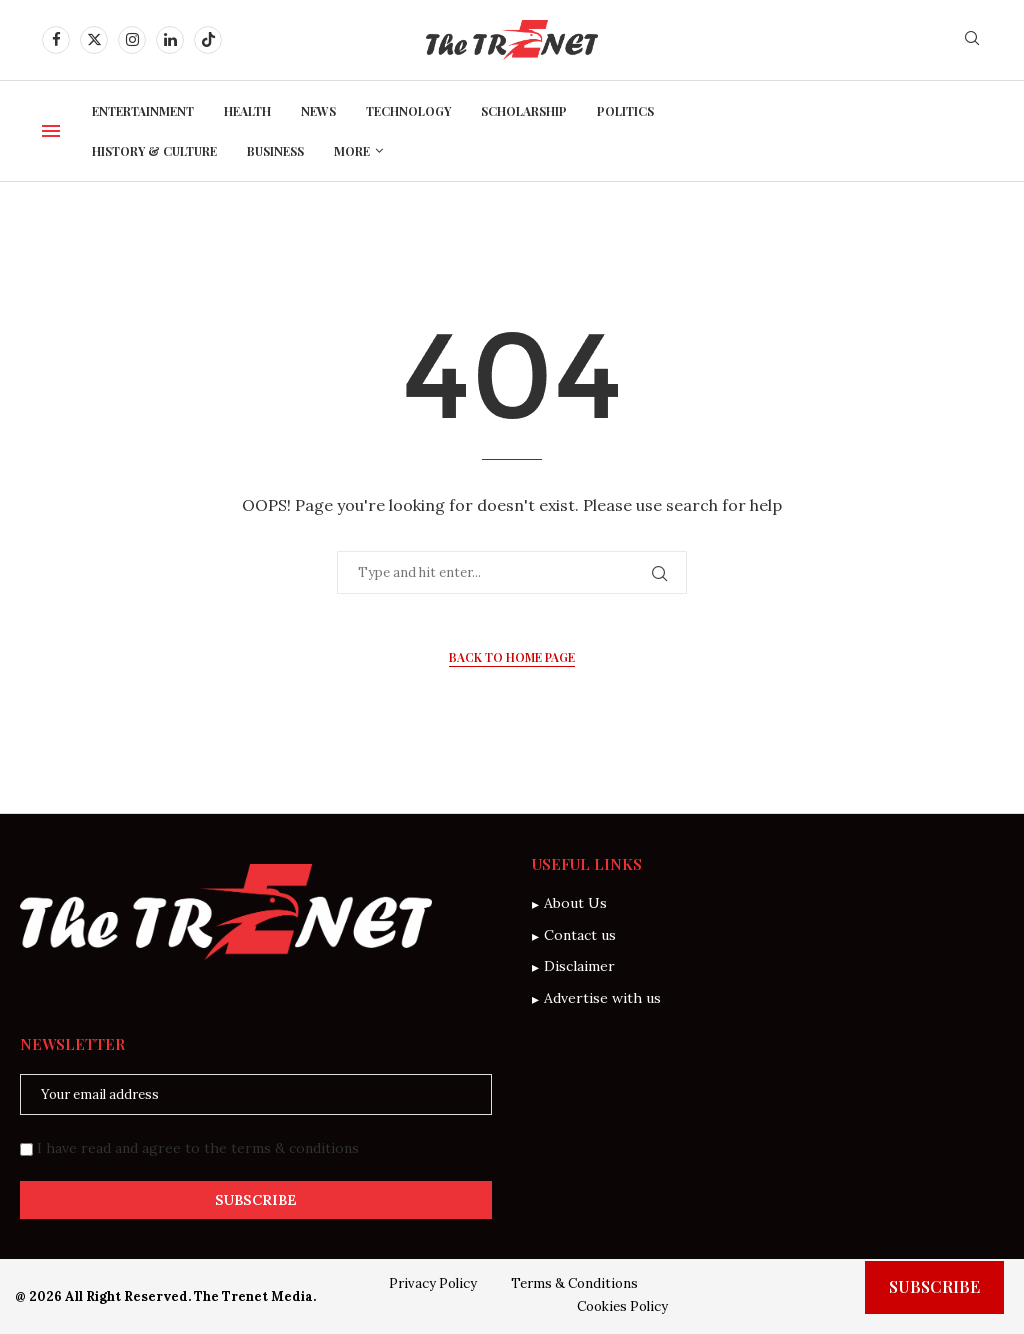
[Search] (972, 40)
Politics (625, 111)
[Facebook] (56, 40)
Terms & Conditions (574, 1283)
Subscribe (934, 1286)
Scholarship (524, 111)
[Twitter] (94, 40)
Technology (408, 111)
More (352, 151)
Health (247, 111)
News (318, 111)
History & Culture (154, 151)
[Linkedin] (170, 40)
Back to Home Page (512, 657)
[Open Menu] (51, 131)
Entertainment (143, 111)
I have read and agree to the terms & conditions (198, 1148)
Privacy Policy (433, 1283)
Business (275, 151)
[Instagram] (132, 40)
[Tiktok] (208, 40)
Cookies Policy (622, 1306)
